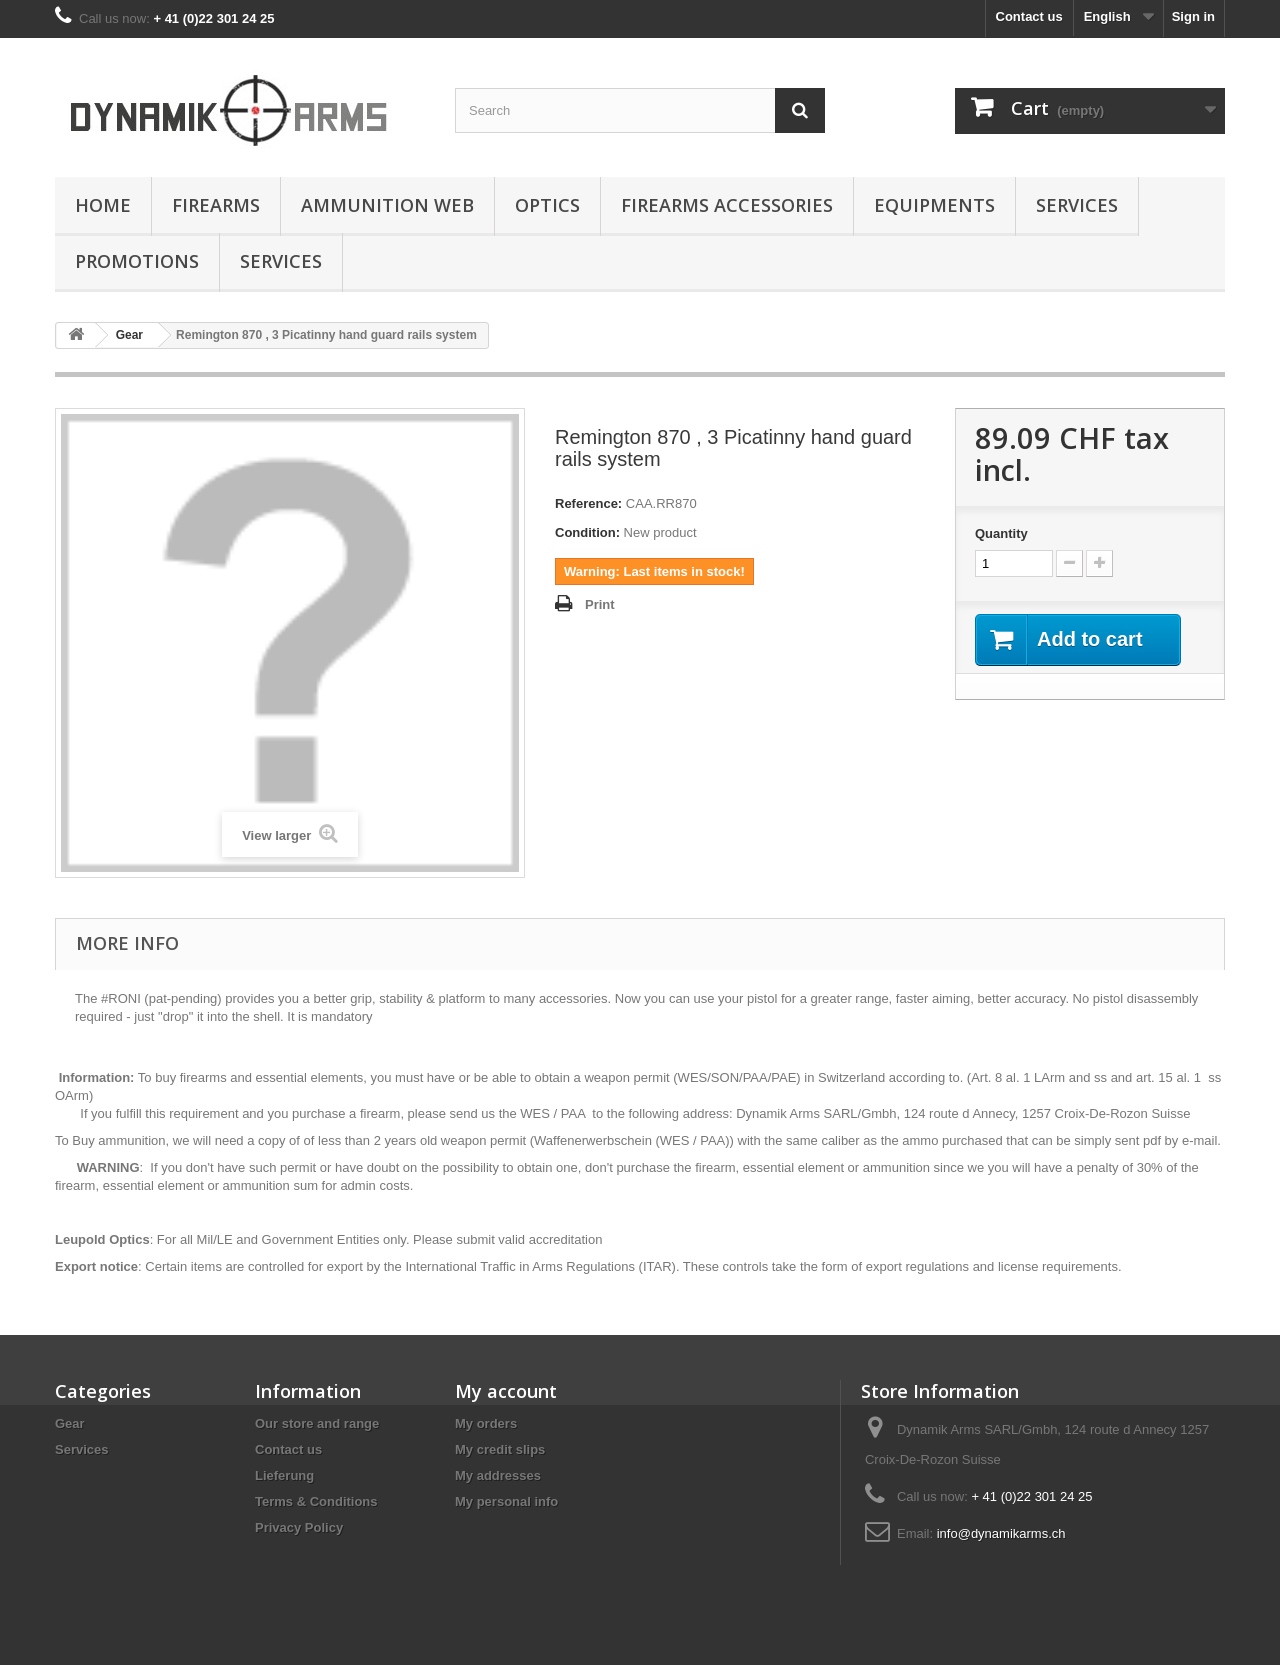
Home (103, 205)
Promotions (137, 261)
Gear (70, 1423)
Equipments (934, 205)
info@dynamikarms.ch (1001, 1533)
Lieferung (284, 1475)
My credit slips (500, 1449)
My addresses (498, 1475)
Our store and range (317, 1423)
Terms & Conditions (316, 1501)
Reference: (588, 503)
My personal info (506, 1501)
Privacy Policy (299, 1527)
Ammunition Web (387, 205)
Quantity (1001, 533)
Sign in (1193, 16)
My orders (486, 1423)
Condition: (587, 532)
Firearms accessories (727, 205)
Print (600, 604)
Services (1077, 205)
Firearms (216, 205)
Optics (547, 205)
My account (506, 1391)
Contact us (1029, 16)
